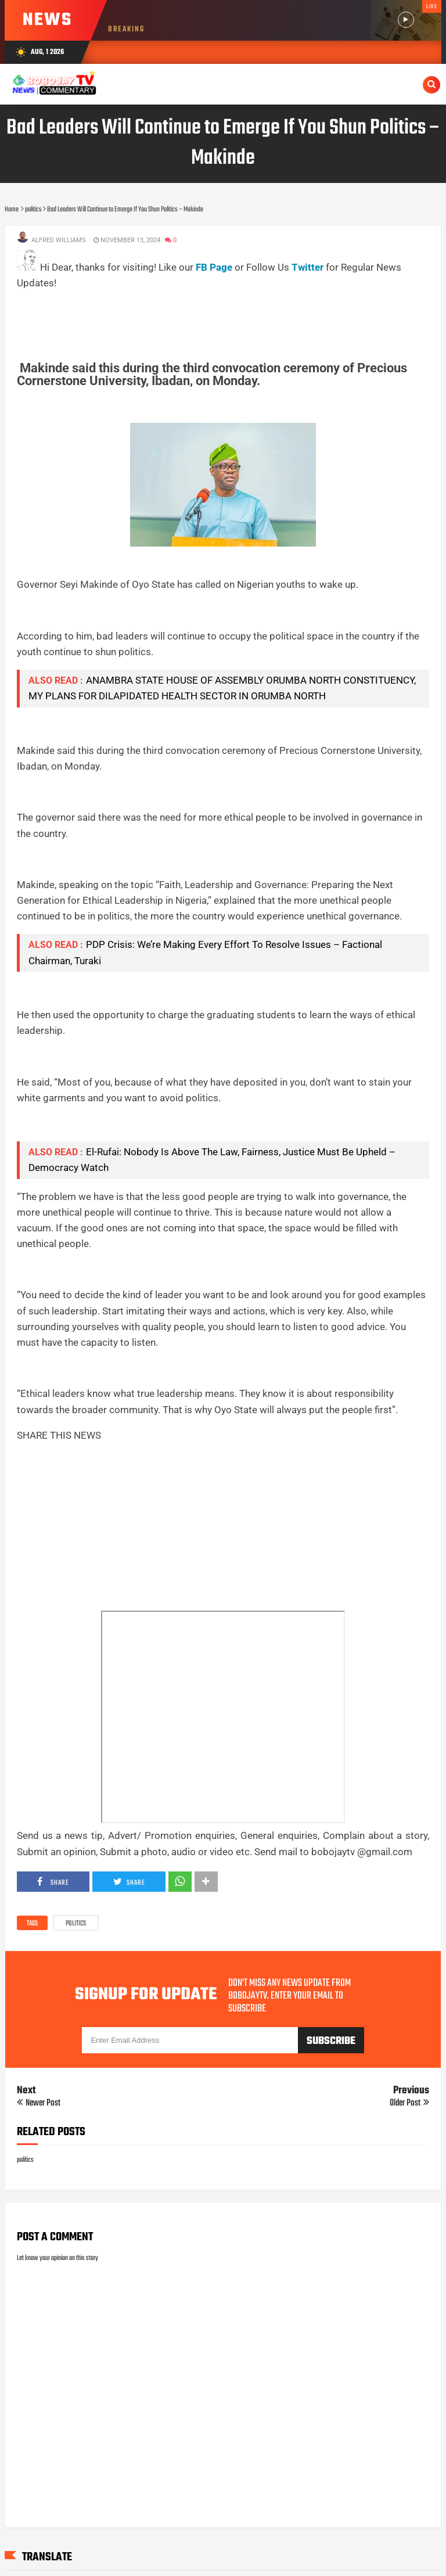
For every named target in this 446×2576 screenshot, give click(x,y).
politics (76, 1924)
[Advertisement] (228, 318)
